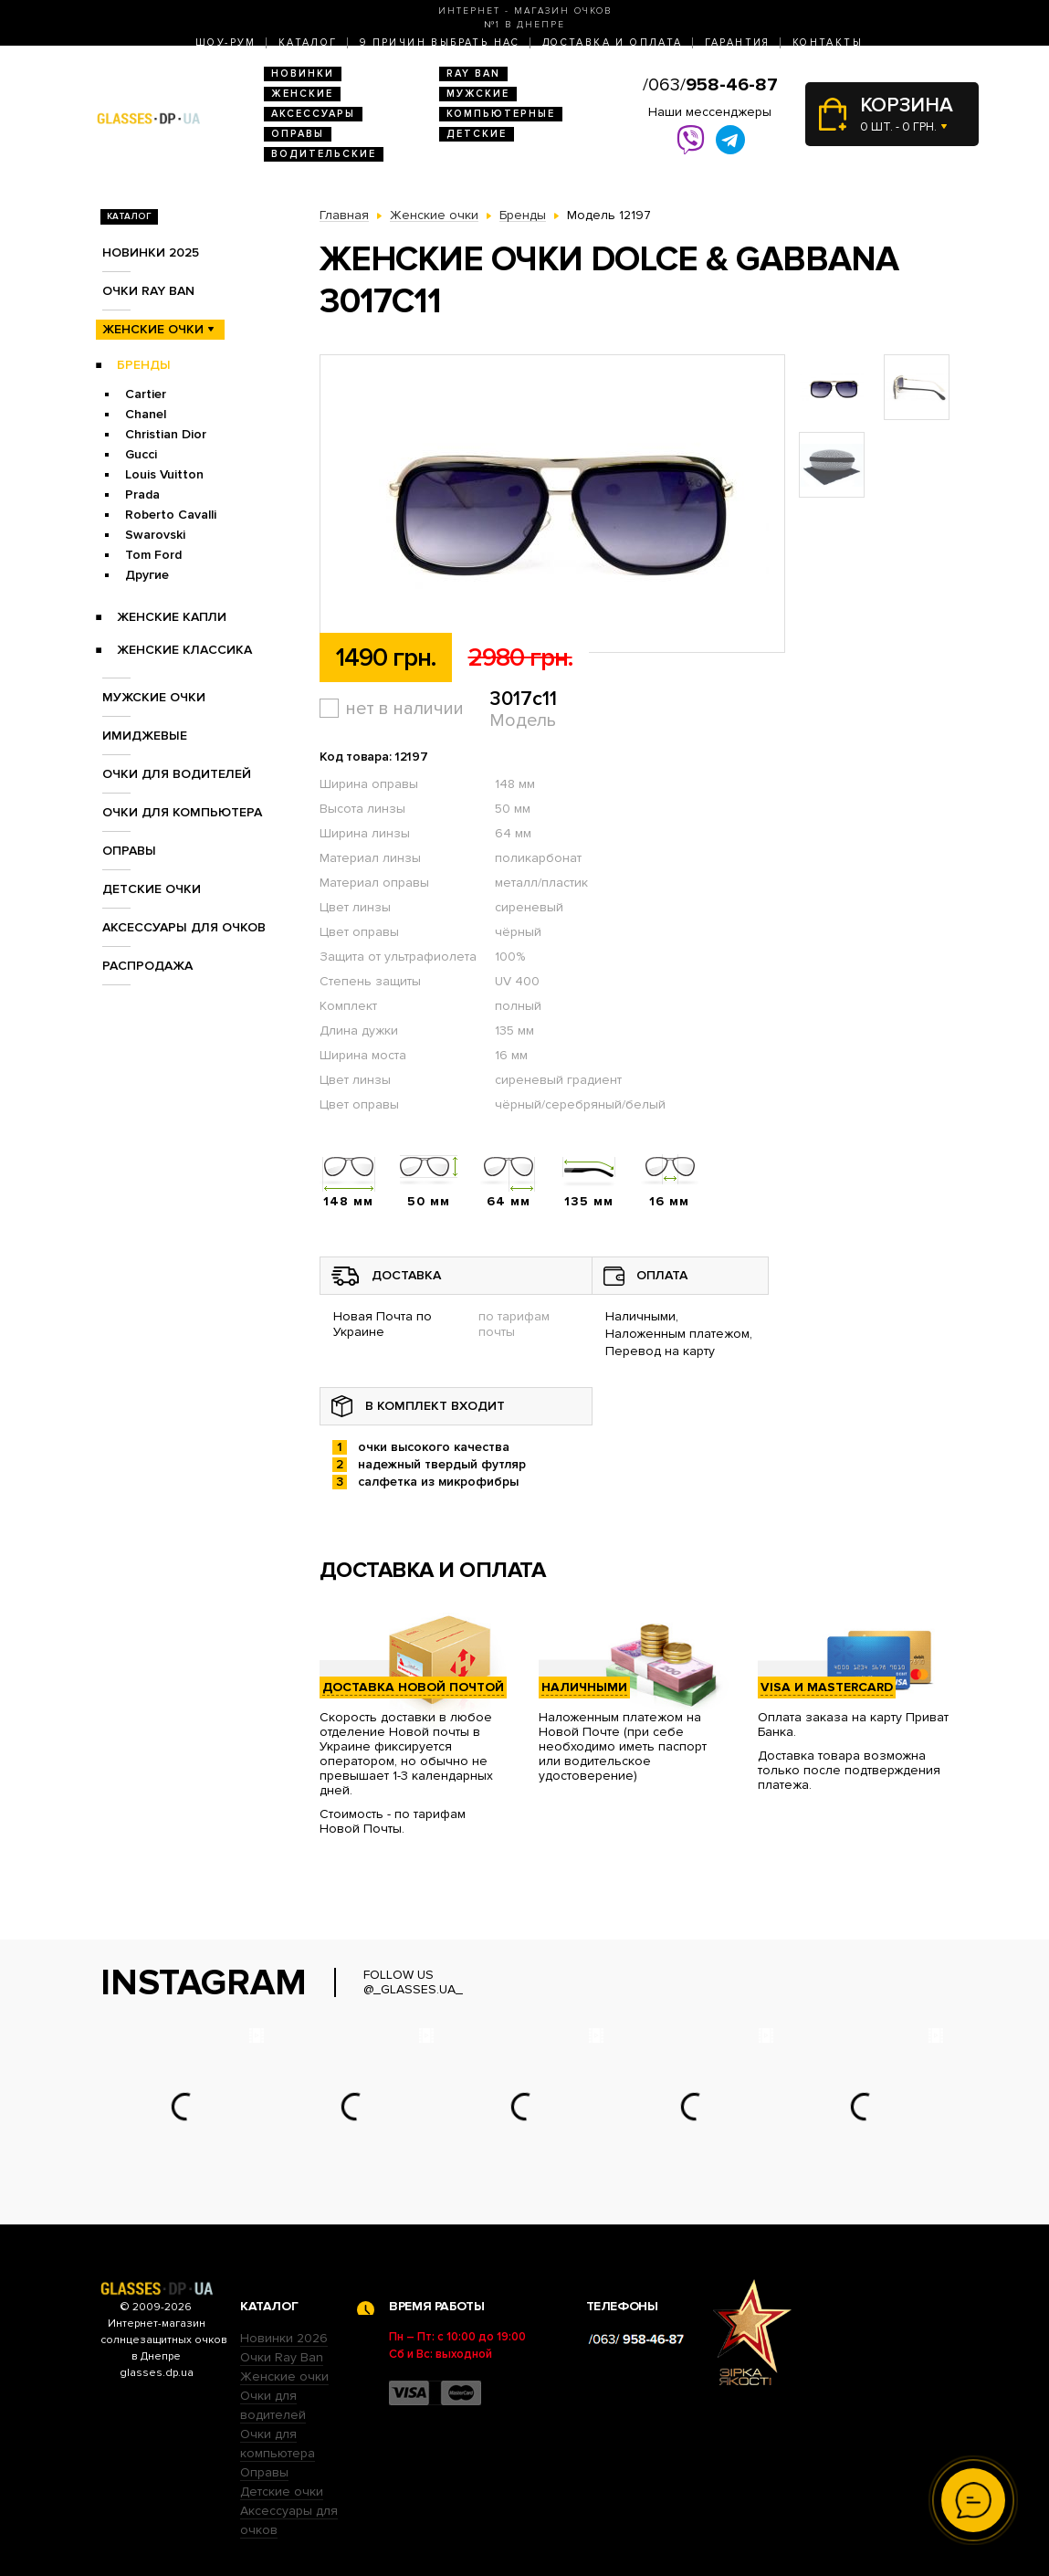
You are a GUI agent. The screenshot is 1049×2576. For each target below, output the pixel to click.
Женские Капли (171, 617)
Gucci (141, 454)
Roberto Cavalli (170, 514)
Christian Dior (165, 434)
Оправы (297, 134)
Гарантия (738, 42)
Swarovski (155, 534)
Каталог (308, 42)
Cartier (145, 394)
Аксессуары (313, 114)
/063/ (710, 85)
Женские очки (153, 329)
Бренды (144, 365)
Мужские (477, 94)
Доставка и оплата (612, 42)
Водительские (323, 154)
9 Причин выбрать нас (440, 42)
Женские (302, 94)
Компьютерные (500, 114)
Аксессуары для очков (184, 927)
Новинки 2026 (284, 2338)
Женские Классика (184, 649)
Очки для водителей (176, 774)
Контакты (827, 42)
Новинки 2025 (150, 252)
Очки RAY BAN (148, 291)
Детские (476, 134)
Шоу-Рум (226, 42)
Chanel (145, 414)
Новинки (302, 73)
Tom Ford (153, 555)
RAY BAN (473, 73)
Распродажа (147, 965)
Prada (142, 494)
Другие (147, 575)
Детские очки (151, 889)
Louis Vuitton (164, 474)
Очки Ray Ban (281, 2357)
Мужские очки (153, 697)
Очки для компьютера (182, 812)
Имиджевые (144, 735)
